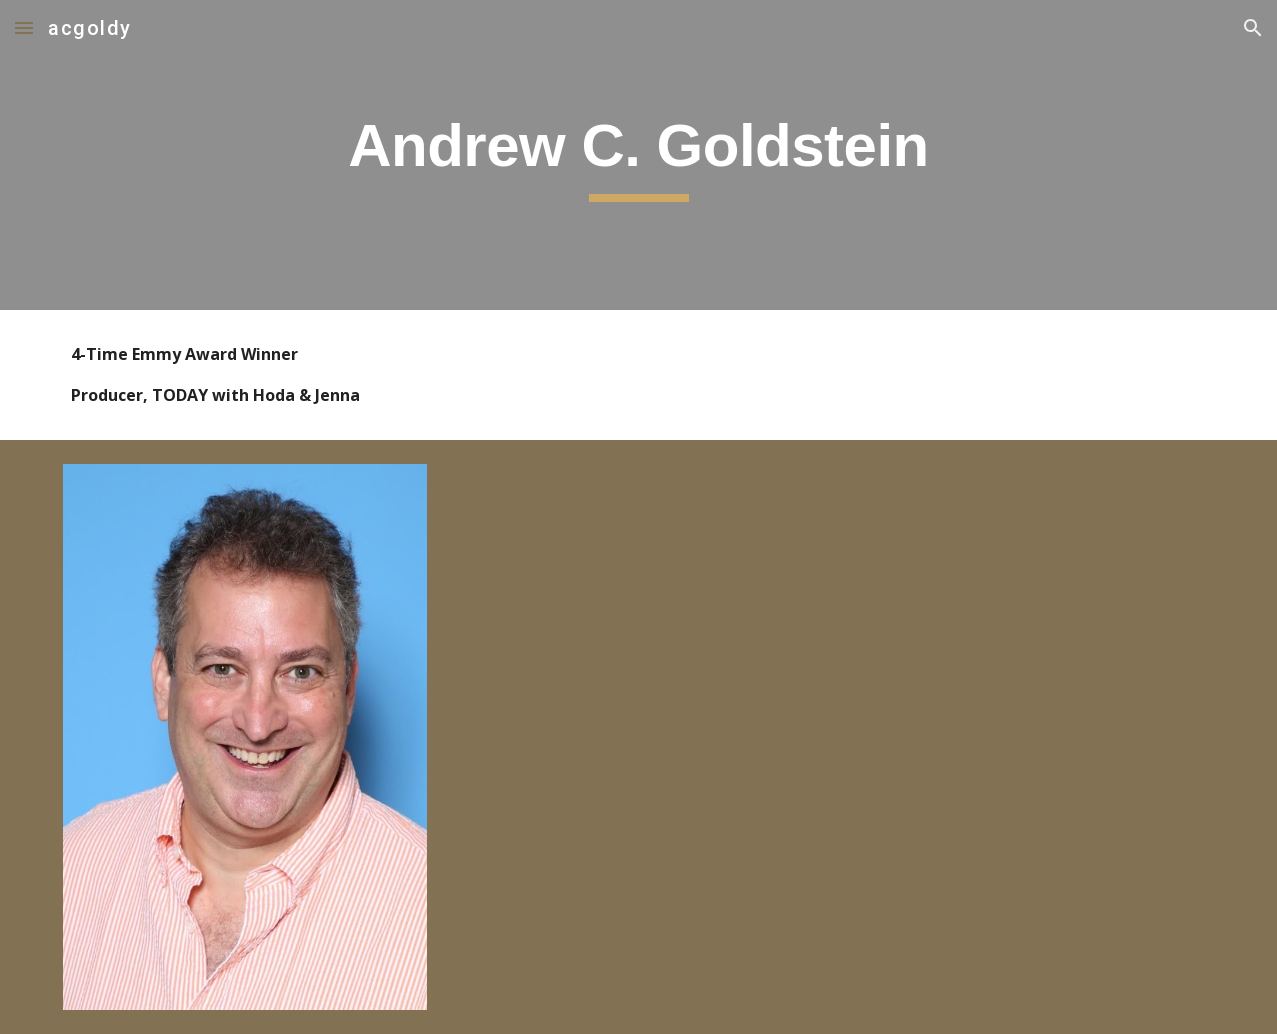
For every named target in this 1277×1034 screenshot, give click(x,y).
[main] (639, 155)
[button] (24, 27)
